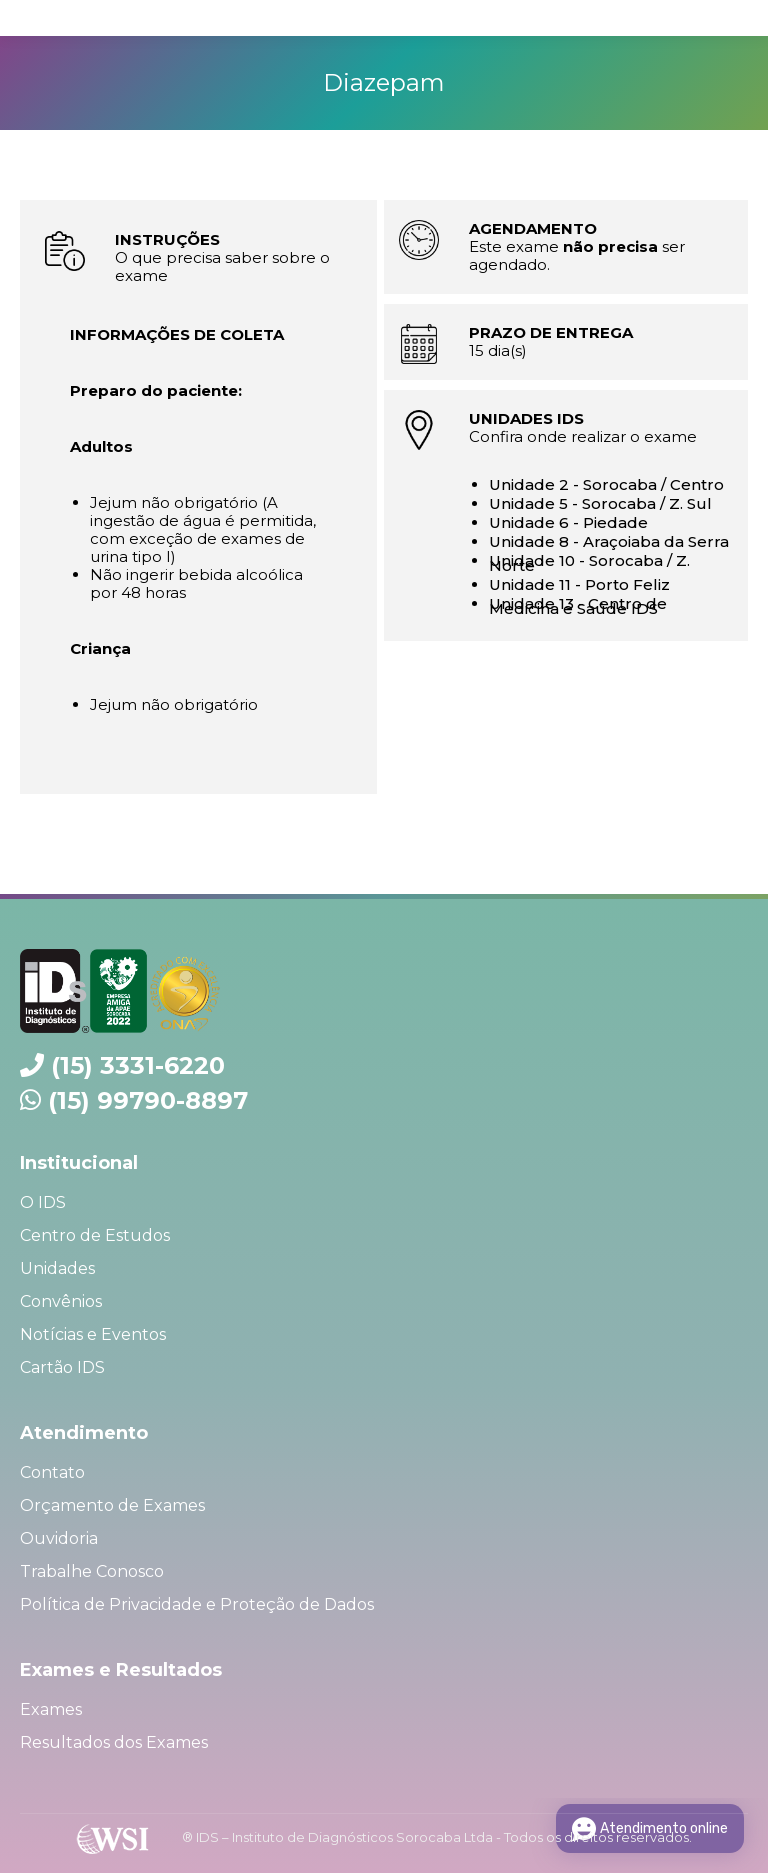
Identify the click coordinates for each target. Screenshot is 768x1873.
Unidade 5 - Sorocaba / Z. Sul (600, 503)
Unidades (57, 1268)
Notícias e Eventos (93, 1334)
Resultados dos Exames (114, 1742)
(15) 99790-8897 (148, 1100)
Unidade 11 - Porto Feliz (579, 584)
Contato (52, 1472)
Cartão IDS (62, 1367)
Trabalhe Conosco (92, 1571)
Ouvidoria (59, 1538)
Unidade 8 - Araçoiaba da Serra (609, 541)
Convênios (61, 1301)
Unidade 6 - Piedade (568, 522)
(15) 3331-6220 (138, 1065)
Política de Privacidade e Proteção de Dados (197, 1604)
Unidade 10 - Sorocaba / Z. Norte (589, 563)
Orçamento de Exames (112, 1505)
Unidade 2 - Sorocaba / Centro (606, 484)
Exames (51, 1709)
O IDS (43, 1202)
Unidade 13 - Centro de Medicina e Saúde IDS (578, 606)
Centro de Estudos (95, 1235)
